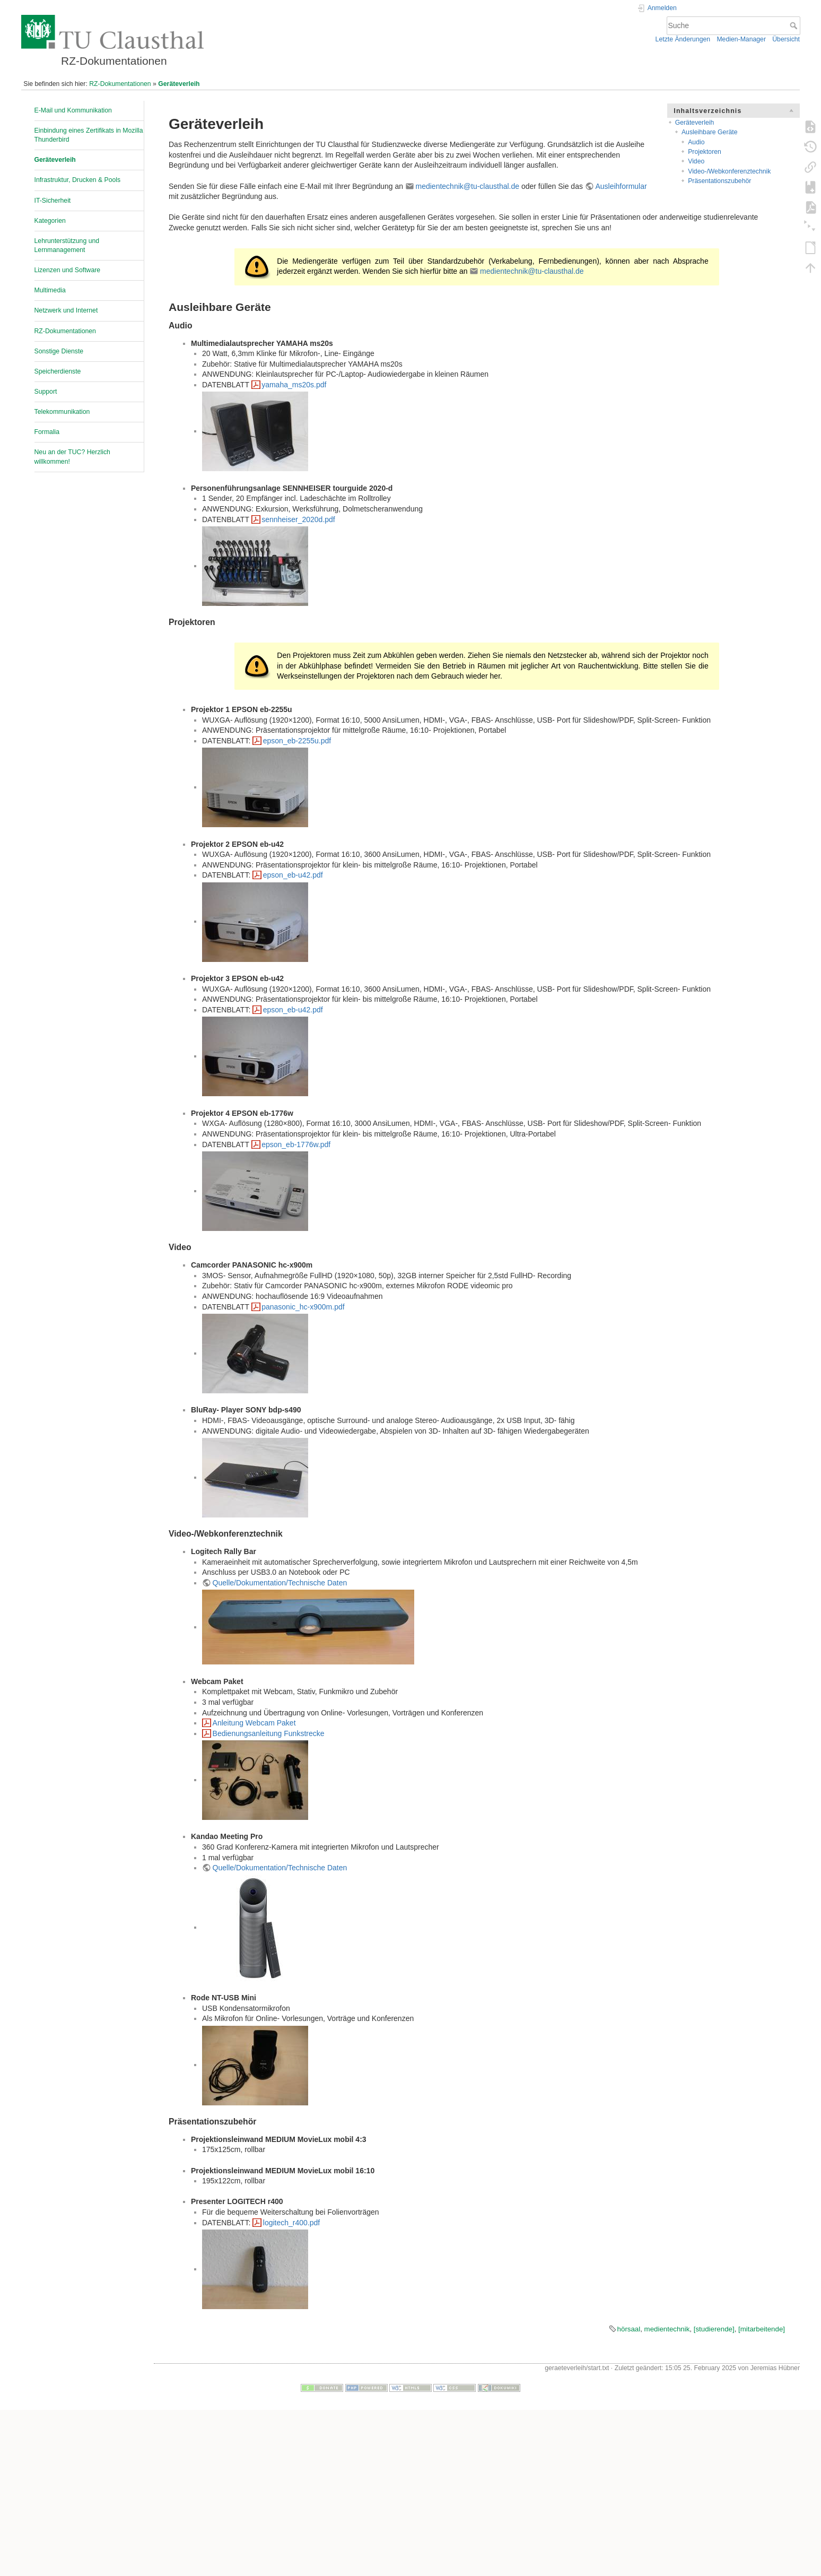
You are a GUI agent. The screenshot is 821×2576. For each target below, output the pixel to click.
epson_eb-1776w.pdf (295, 1144)
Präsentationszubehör (719, 181)
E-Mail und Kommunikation (73, 110)
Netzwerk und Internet (66, 310)
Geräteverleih (178, 84)
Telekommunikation (62, 411)
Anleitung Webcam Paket (254, 1723)
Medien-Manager (741, 39)
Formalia (47, 432)
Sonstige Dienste (59, 351)
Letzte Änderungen (683, 39)
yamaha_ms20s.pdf (293, 384)
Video (696, 161)
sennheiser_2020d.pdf (298, 519)
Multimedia (50, 290)
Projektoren (704, 151)
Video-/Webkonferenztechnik (729, 171)
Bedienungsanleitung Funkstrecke (269, 1733)
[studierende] (714, 2329)
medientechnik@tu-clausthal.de (468, 186)
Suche (795, 25)
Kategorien (50, 220)
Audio (696, 142)
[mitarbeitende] (761, 2329)
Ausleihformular (621, 186)
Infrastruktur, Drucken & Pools (77, 180)
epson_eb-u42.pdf (293, 875)
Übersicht (786, 39)
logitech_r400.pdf (291, 2222)
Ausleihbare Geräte (710, 132)
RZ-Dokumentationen (120, 84)
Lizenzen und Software (67, 270)
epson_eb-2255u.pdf (297, 740)
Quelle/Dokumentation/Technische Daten (280, 1582)
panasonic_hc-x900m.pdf (302, 1307)
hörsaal (629, 2329)
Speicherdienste (57, 371)
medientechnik (667, 2329)
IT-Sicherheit (52, 200)
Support (45, 391)
